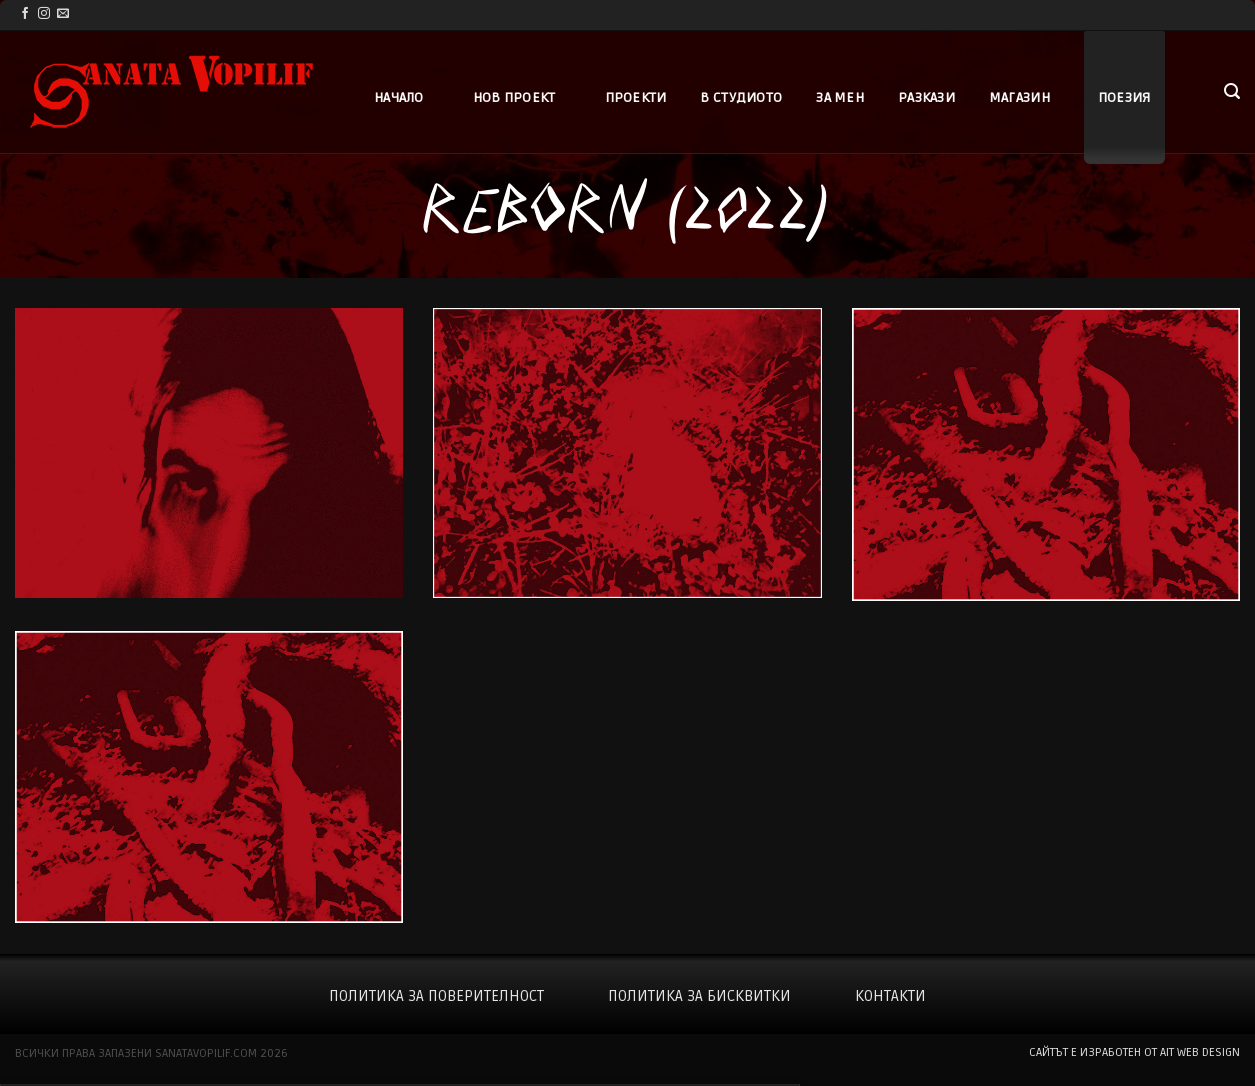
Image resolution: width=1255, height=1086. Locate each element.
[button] (1232, 91)
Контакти (890, 996)
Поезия (1124, 97)
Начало (399, 97)
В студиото (741, 97)
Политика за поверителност (436, 996)
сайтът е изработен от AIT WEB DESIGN (1134, 1052)
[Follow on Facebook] (25, 14)
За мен (840, 97)
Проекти (636, 97)
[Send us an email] (63, 14)
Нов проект (514, 97)
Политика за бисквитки (699, 996)
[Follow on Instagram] (44, 14)
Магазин (1019, 97)
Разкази (926, 97)
